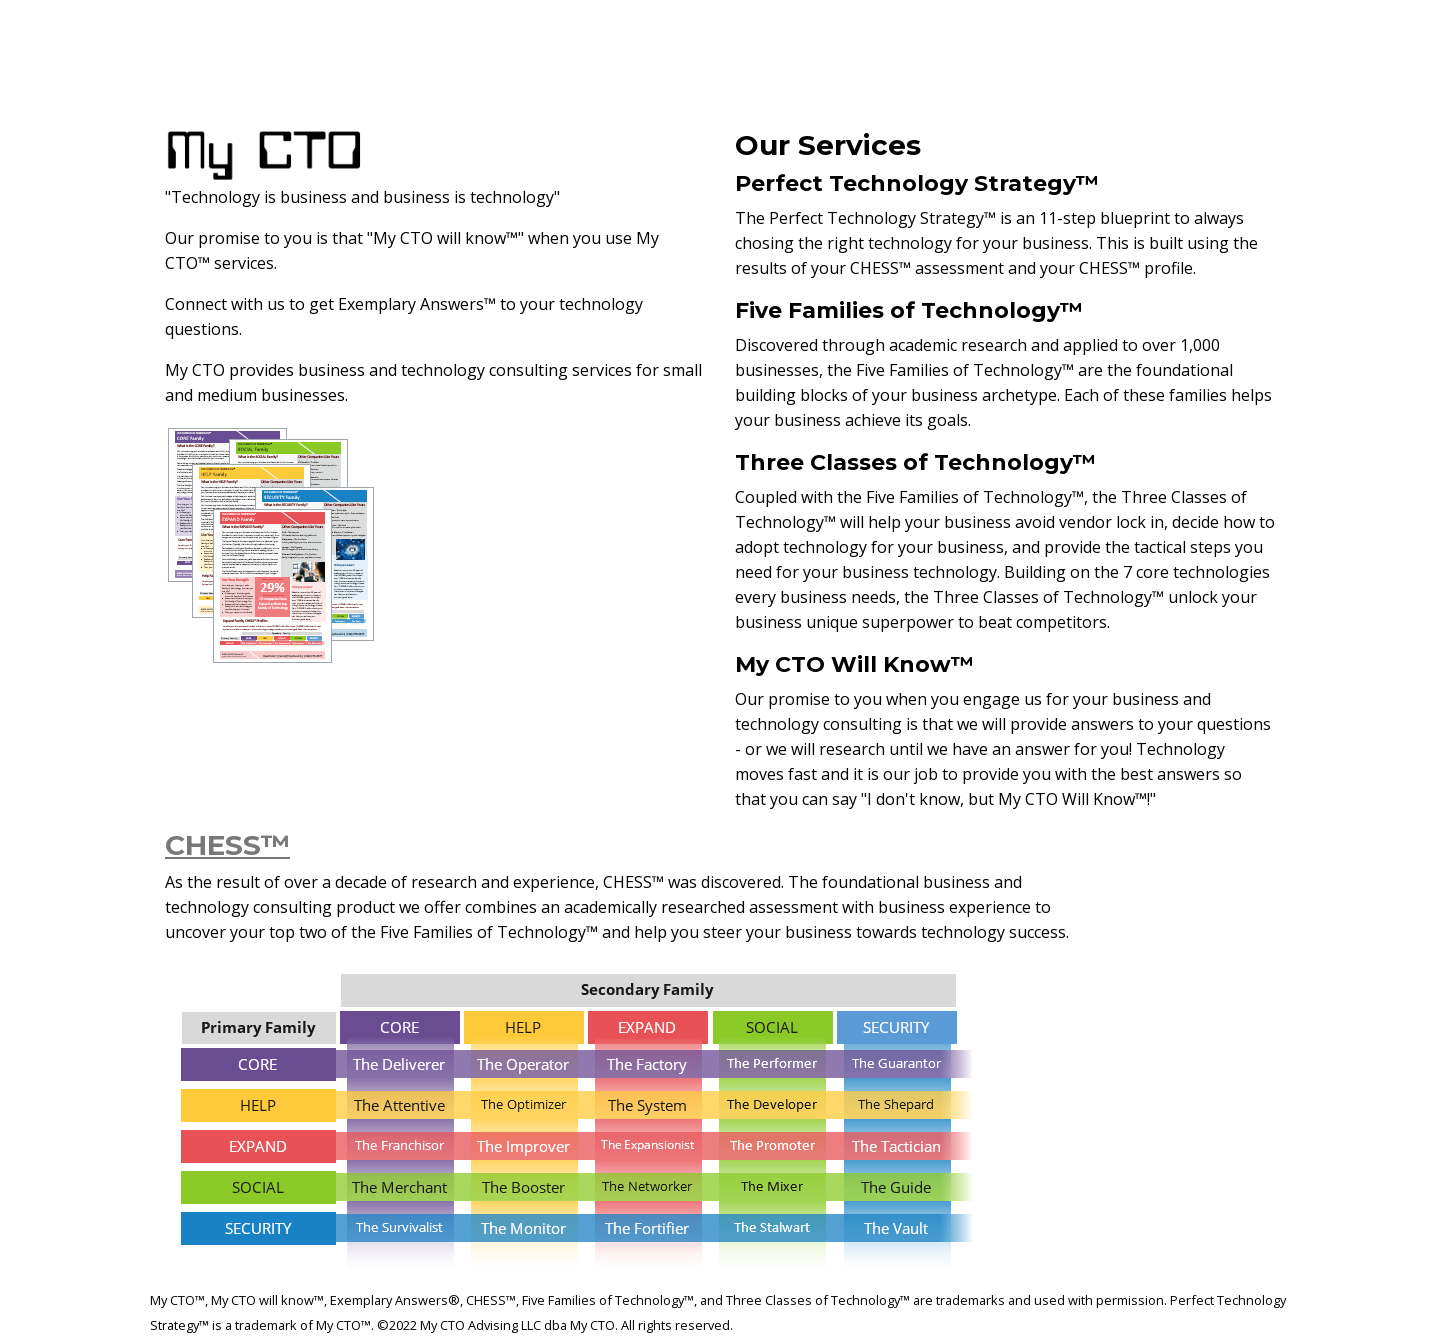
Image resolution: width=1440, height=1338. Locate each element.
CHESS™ (227, 845)
